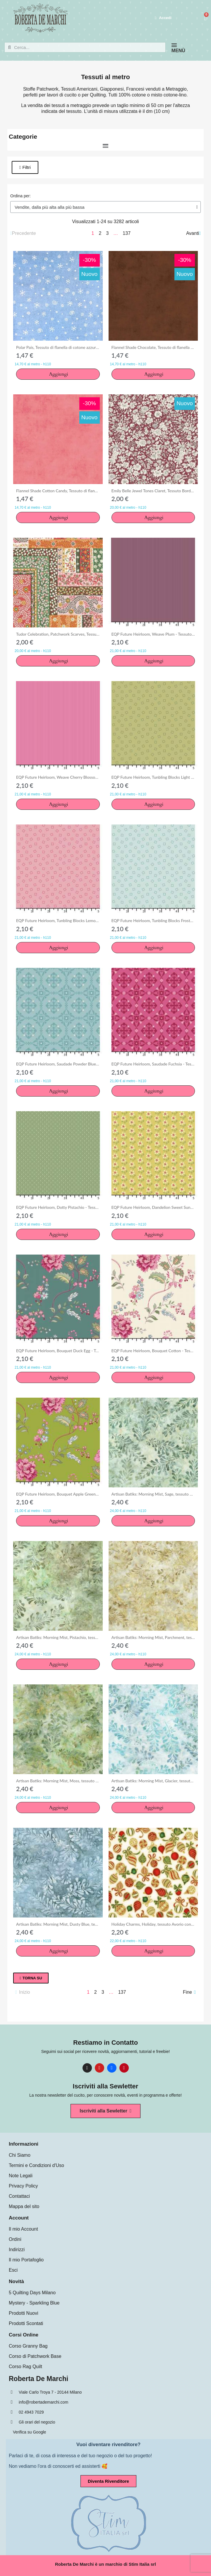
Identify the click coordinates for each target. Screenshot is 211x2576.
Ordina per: (20, 196)
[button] (25, 167)
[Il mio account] (163, 18)
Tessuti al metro (105, 77)
